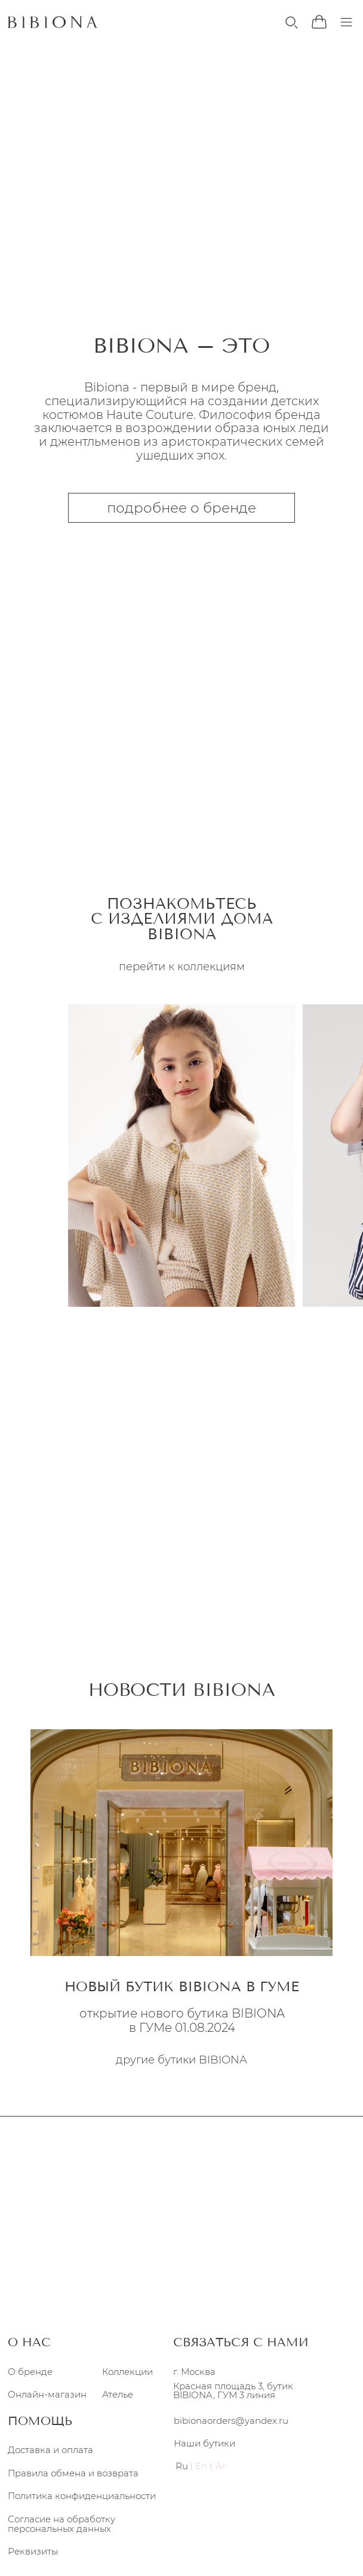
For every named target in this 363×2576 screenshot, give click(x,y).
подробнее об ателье (181, 1587)
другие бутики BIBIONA (181, 2059)
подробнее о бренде (181, 507)
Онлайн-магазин (47, 2394)
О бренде (30, 2371)
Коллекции (127, 2371)
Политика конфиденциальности (82, 2495)
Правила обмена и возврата (73, 2472)
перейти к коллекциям (181, 241)
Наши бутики (204, 2443)
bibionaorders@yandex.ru (231, 2420)
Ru (182, 2466)
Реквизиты (33, 2551)
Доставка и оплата (50, 2450)
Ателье (117, 2394)
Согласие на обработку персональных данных (61, 2523)
